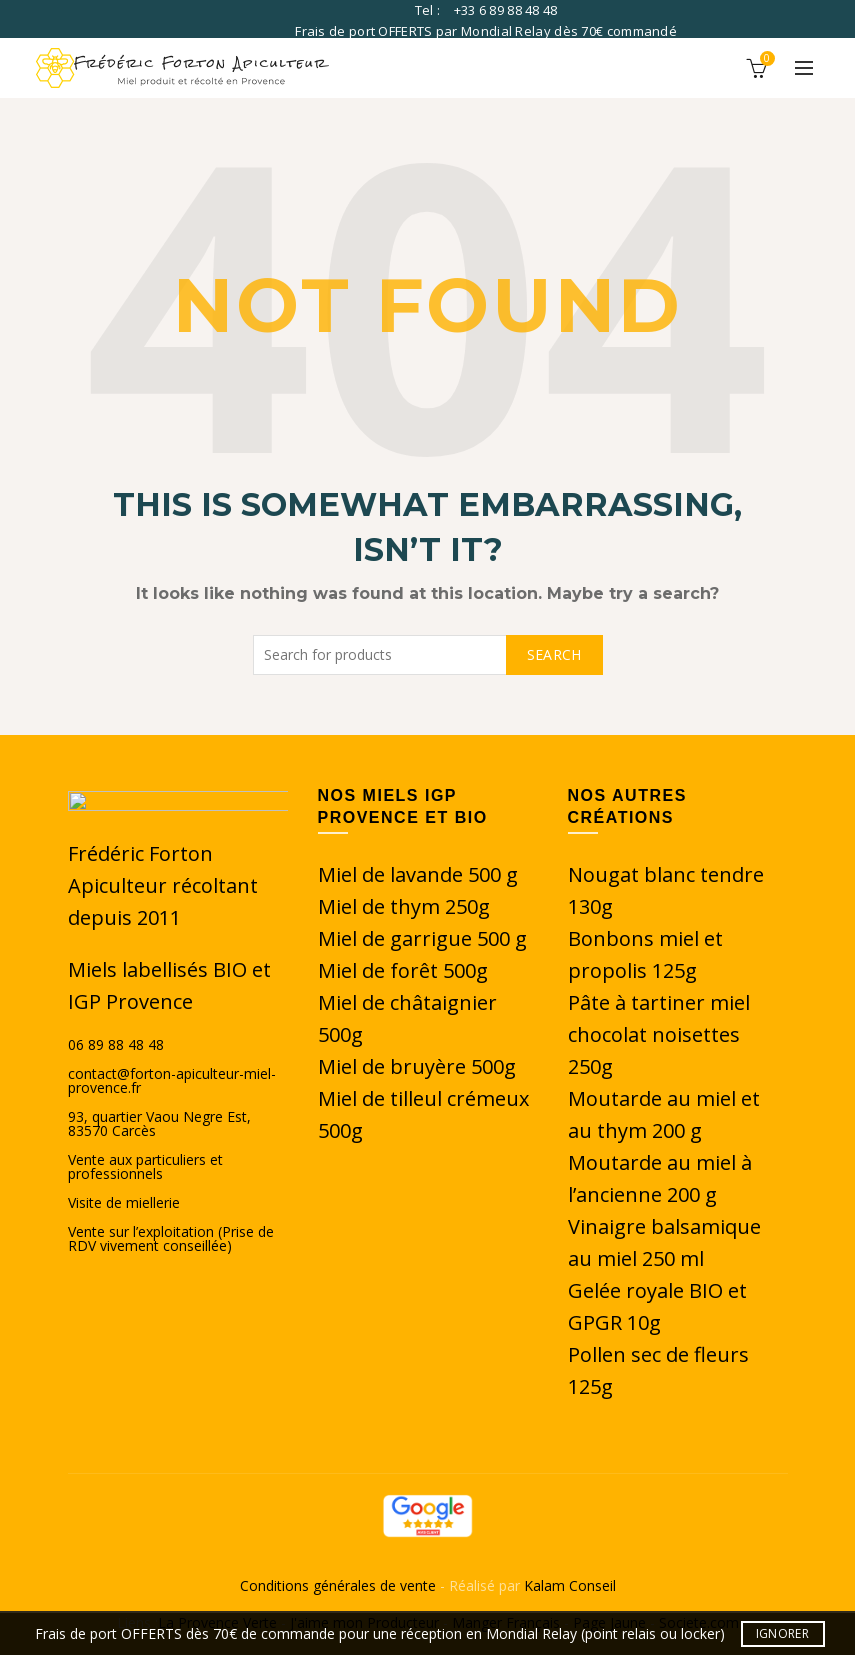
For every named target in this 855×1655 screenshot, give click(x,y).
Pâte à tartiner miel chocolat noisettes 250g (659, 1034)
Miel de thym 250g (404, 906)
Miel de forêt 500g (403, 970)
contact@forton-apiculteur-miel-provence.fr (172, 1080)
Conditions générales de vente (340, 1585)
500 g (502, 938)
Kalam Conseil (570, 1585)
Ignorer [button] (782, 1633)
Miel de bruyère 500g (417, 1066)
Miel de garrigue (397, 938)
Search (554, 654)
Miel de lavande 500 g (418, 874)
